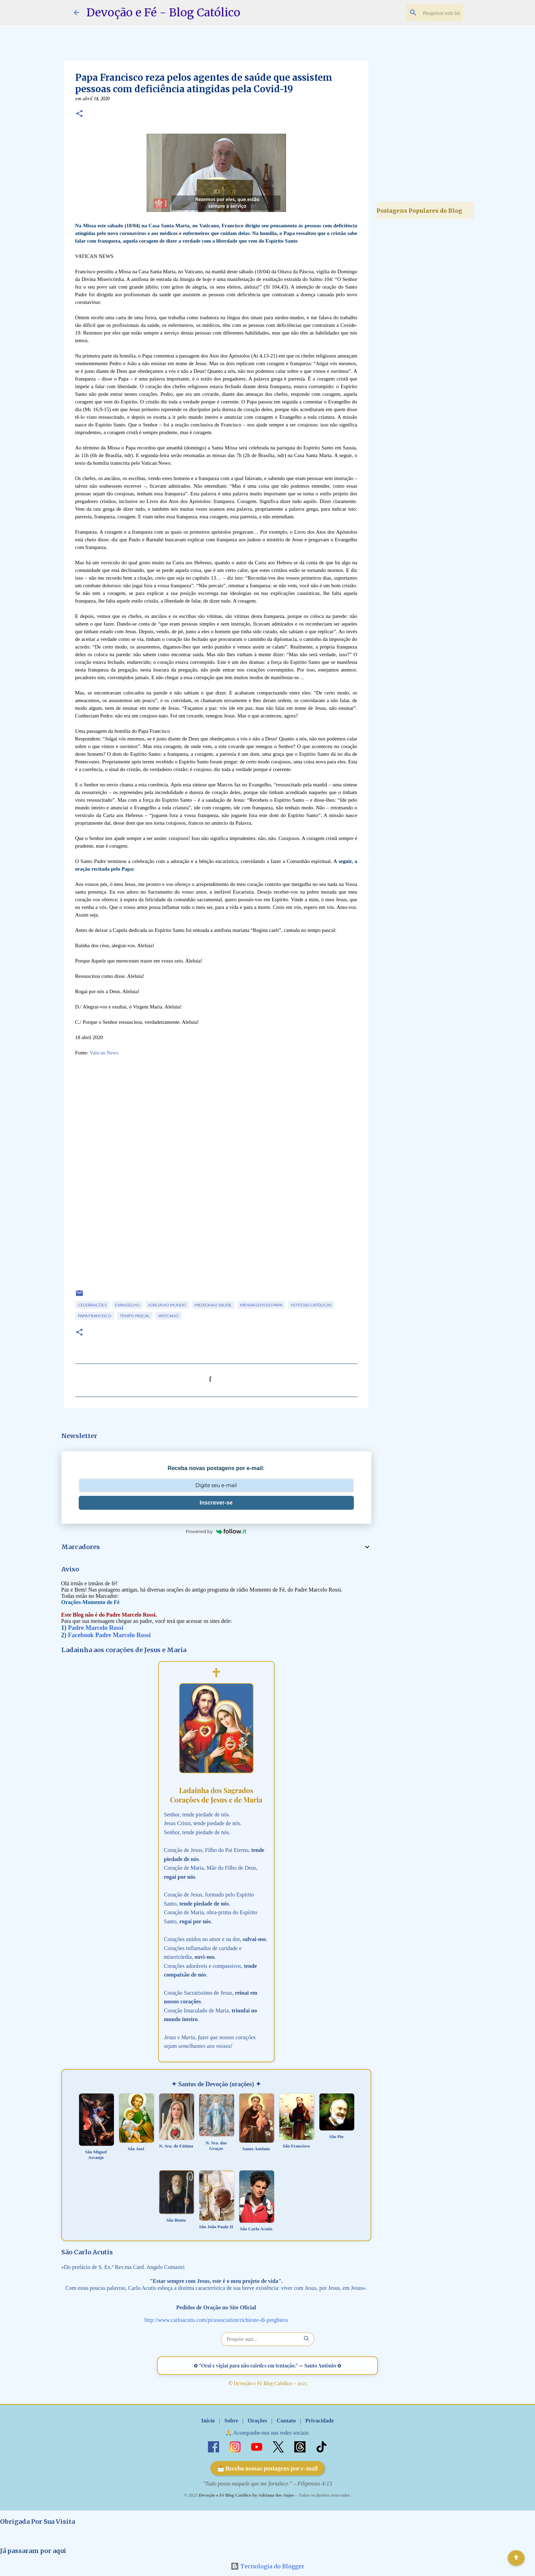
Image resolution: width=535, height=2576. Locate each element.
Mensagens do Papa (261, 1304)
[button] (79, 114)
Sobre (231, 2421)
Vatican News (104, 1052)
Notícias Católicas (311, 1304)
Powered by (216, 1531)
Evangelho (127, 1304)
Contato (286, 2421)
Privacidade (319, 2421)
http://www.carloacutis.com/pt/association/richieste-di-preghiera (216, 2320)
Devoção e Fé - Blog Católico (163, 12)
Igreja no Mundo (167, 1304)
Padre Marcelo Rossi (95, 1627)
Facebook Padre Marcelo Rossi (109, 1635)
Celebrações (92, 1304)
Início (208, 2421)
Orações (257, 2421)
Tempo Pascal (135, 1315)
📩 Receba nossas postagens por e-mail (267, 2468)
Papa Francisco (94, 1315)
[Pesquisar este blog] (426, 12)
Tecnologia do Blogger (267, 2566)
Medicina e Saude (213, 1304)
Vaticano (168, 1315)
